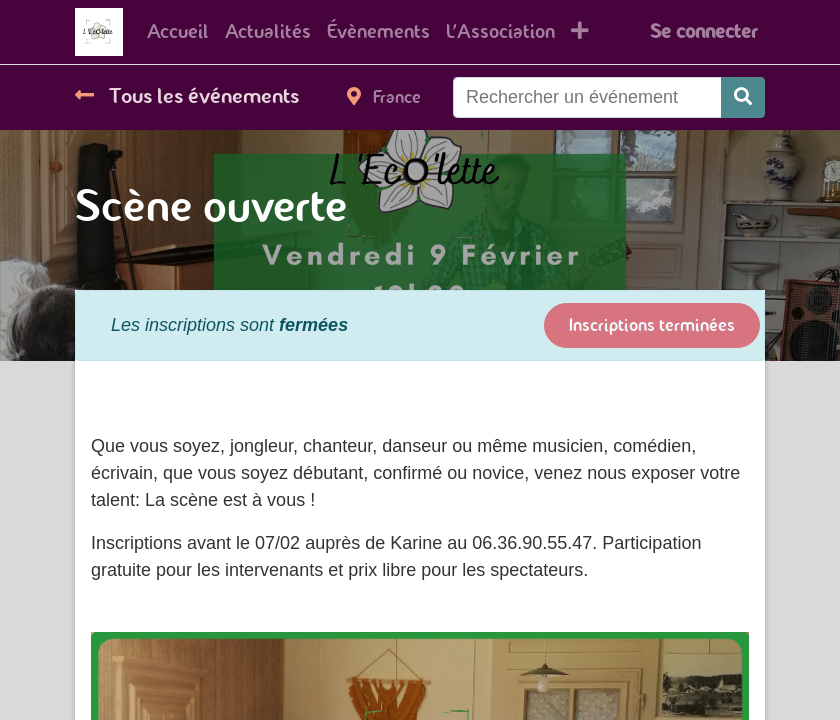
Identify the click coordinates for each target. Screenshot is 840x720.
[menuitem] (178, 32)
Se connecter (703, 31)
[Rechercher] (743, 97)
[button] (580, 32)
